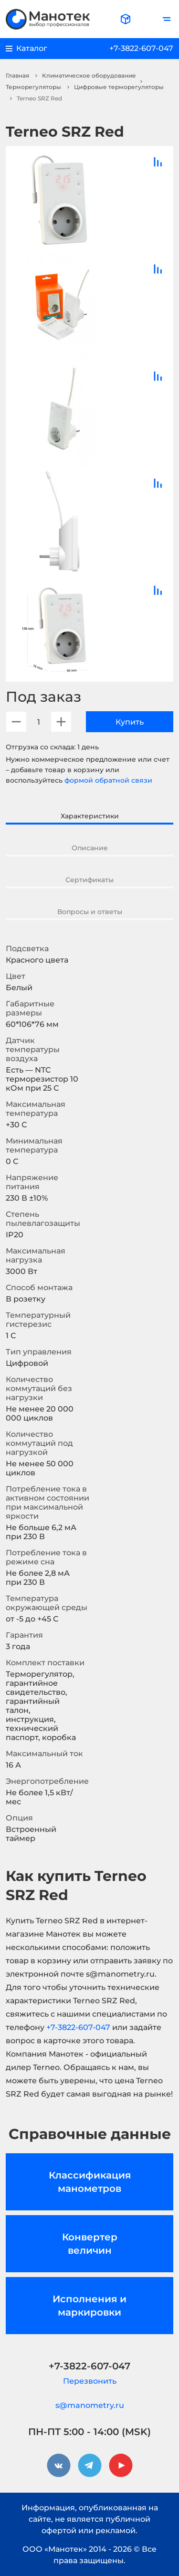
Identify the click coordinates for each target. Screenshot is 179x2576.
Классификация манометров (90, 2181)
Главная (17, 75)
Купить (130, 721)
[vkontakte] (59, 2465)
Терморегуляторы (33, 86)
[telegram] (90, 2465)
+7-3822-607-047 (141, 48)
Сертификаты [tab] (89, 879)
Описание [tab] (90, 848)
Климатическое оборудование (89, 75)
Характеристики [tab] (90, 816)
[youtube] (121, 2465)
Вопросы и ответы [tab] (89, 911)
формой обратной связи (108, 780)
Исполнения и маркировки (89, 2305)
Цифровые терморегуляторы (119, 86)
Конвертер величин (89, 2243)
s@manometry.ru (89, 2405)
